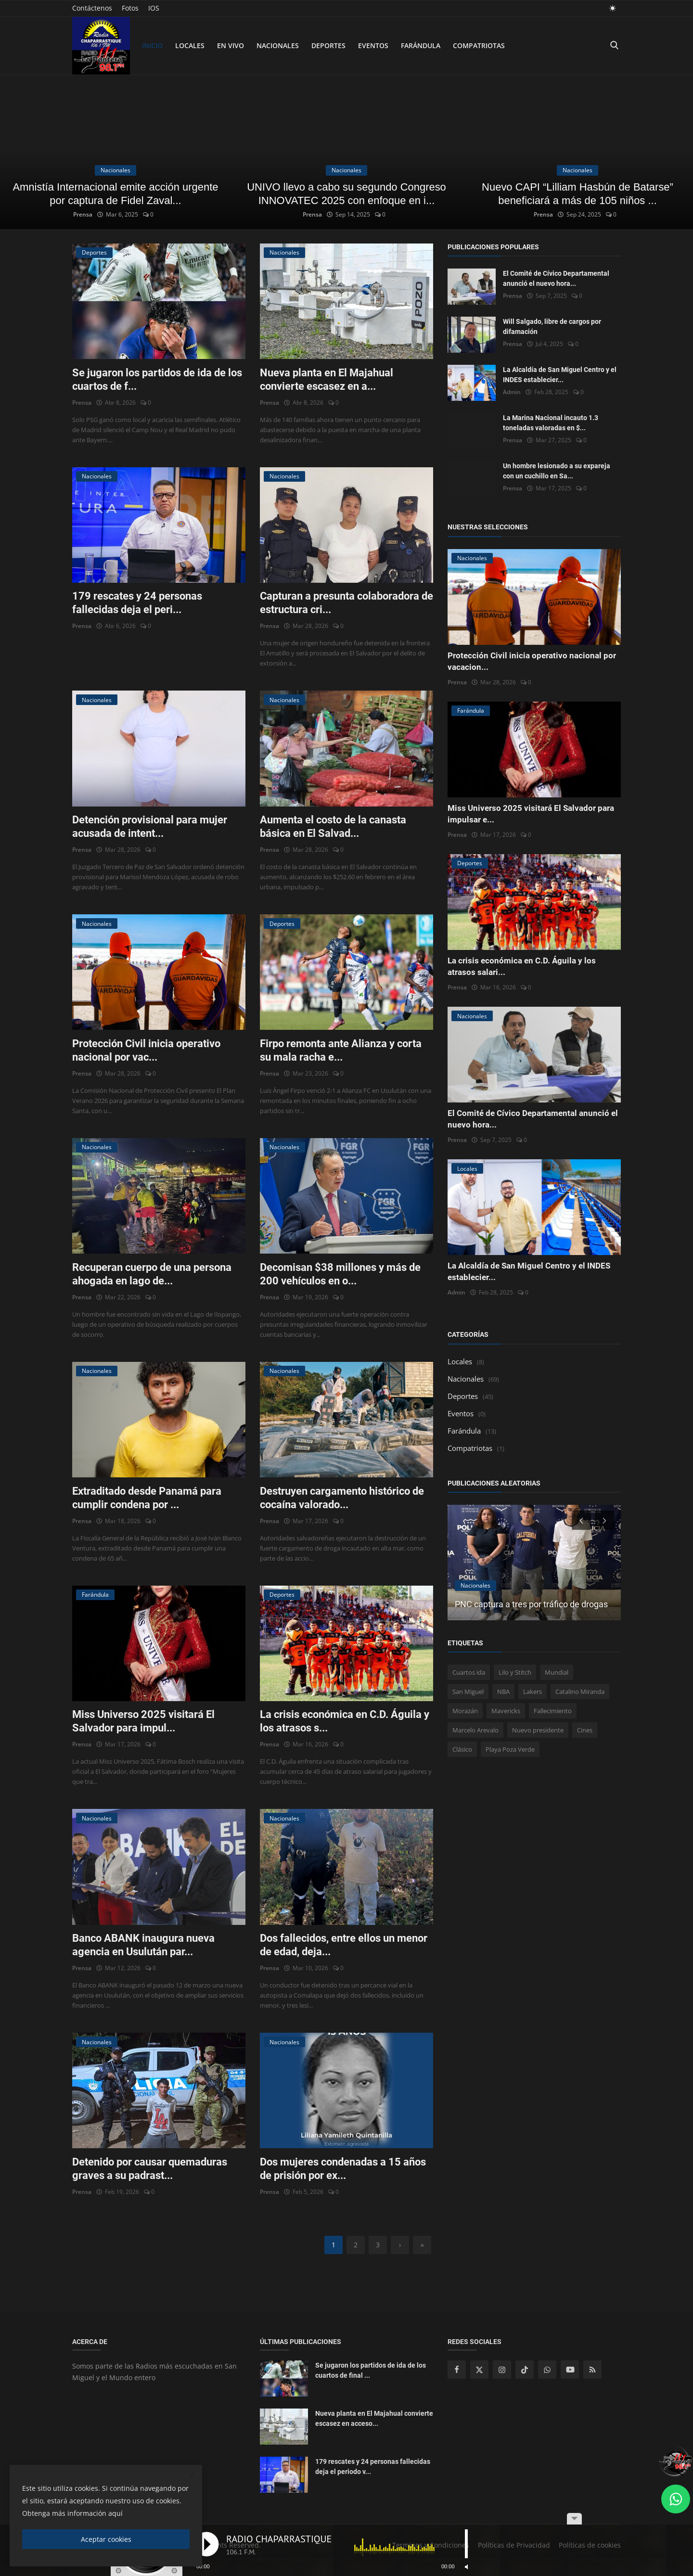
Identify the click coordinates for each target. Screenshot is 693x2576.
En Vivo (230, 45)
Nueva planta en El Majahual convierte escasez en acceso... (374, 2418)
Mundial (556, 1672)
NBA (503, 1691)
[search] (614, 45)
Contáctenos (92, 8)
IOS (153, 8)
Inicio (152, 45)
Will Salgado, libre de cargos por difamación (552, 326)
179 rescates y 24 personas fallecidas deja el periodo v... (372, 2466)
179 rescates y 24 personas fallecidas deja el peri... (137, 602)
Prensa (80, 214)
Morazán (465, 1710)
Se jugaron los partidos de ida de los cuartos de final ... (370, 2370)
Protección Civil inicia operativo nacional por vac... (146, 1050)
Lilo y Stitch (515, 1672)
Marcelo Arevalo (475, 1730)
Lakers (532, 1691)
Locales (190, 45)
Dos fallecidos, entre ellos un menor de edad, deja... (343, 1945)
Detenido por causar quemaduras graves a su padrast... (149, 2168)
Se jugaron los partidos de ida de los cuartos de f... (157, 379)
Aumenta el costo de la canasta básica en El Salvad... (333, 826)
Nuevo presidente (538, 1730)
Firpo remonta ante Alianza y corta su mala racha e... (341, 1050)
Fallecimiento (553, 1710)
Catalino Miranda (579, 1691)
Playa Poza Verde (510, 1749)
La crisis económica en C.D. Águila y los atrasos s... (344, 1721)
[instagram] (502, 2369)
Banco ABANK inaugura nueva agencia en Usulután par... (143, 1945)
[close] (192, 2475)
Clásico (462, 1749)
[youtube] (570, 2369)
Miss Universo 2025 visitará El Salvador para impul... (143, 1721)
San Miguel (468, 1691)
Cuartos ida (468, 1672)
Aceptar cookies (106, 2539)
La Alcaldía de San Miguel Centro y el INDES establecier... (559, 375)
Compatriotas (479, 45)
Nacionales (278, 45)
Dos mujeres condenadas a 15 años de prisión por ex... (343, 2168)
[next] (400, 2245)
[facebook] (457, 2369)
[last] (422, 2245)
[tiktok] (524, 2369)
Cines (584, 1730)
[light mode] (612, 8)
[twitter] (479, 2369)
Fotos (130, 8)
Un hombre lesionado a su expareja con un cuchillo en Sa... (556, 471)
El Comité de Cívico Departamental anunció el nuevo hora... (556, 278)
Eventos (373, 45)
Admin (512, 392)
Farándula (420, 45)
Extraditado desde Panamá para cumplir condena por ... (146, 1498)
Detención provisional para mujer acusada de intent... (149, 826)
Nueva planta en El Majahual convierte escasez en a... (326, 379)
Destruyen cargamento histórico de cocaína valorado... (342, 1498)
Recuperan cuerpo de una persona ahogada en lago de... (151, 1274)
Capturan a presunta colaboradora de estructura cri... (346, 602)
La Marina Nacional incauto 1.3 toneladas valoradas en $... (550, 423)
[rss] (592, 2369)
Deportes (328, 45)
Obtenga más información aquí (72, 2513)
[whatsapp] (547, 2369)
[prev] (580, 1520)
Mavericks (505, 1710)
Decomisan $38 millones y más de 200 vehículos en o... (340, 1274)
